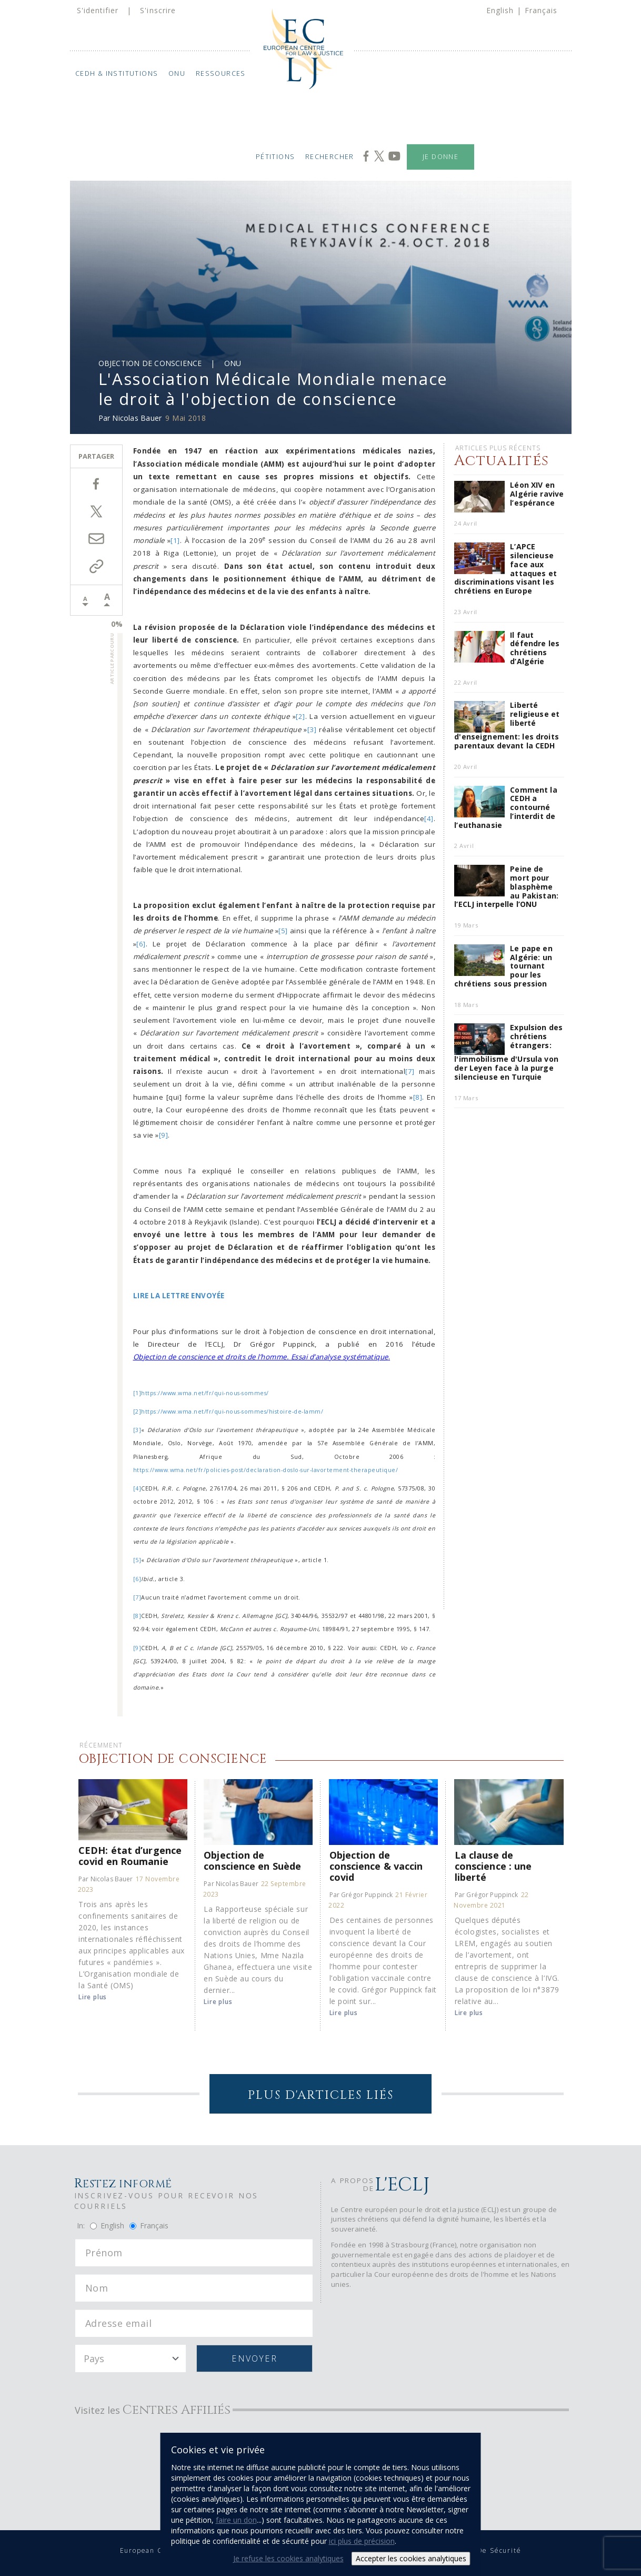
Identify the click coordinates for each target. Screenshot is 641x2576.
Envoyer (254, 2358)
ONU (176, 73)
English (500, 10)
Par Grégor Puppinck (361, 1894)
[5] (283, 930)
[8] (418, 1097)
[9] (163, 1135)
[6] (141, 944)
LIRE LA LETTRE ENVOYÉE (179, 1295)
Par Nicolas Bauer (105, 1878)
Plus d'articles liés (321, 2095)
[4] (429, 818)
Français (541, 10)
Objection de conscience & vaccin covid (376, 1866)
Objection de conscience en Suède (252, 1860)
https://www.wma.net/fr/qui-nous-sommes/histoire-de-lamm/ (232, 1411)
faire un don (236, 2520)
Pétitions (275, 157)
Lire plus (92, 1996)
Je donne (440, 157)
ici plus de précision (362, 2541)
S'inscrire (158, 10)
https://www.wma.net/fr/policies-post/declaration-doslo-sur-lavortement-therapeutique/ (265, 1470)
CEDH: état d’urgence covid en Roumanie (130, 1855)
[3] (312, 729)
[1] (175, 540)
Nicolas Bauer (137, 418)
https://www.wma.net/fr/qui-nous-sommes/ (205, 1393)
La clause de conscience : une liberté (493, 1866)
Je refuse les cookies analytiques (288, 2558)
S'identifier (98, 10)
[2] (300, 716)
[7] (410, 1071)
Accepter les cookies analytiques (411, 2558)
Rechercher (329, 157)
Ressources (220, 73)
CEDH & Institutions (116, 73)
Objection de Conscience (150, 363)
